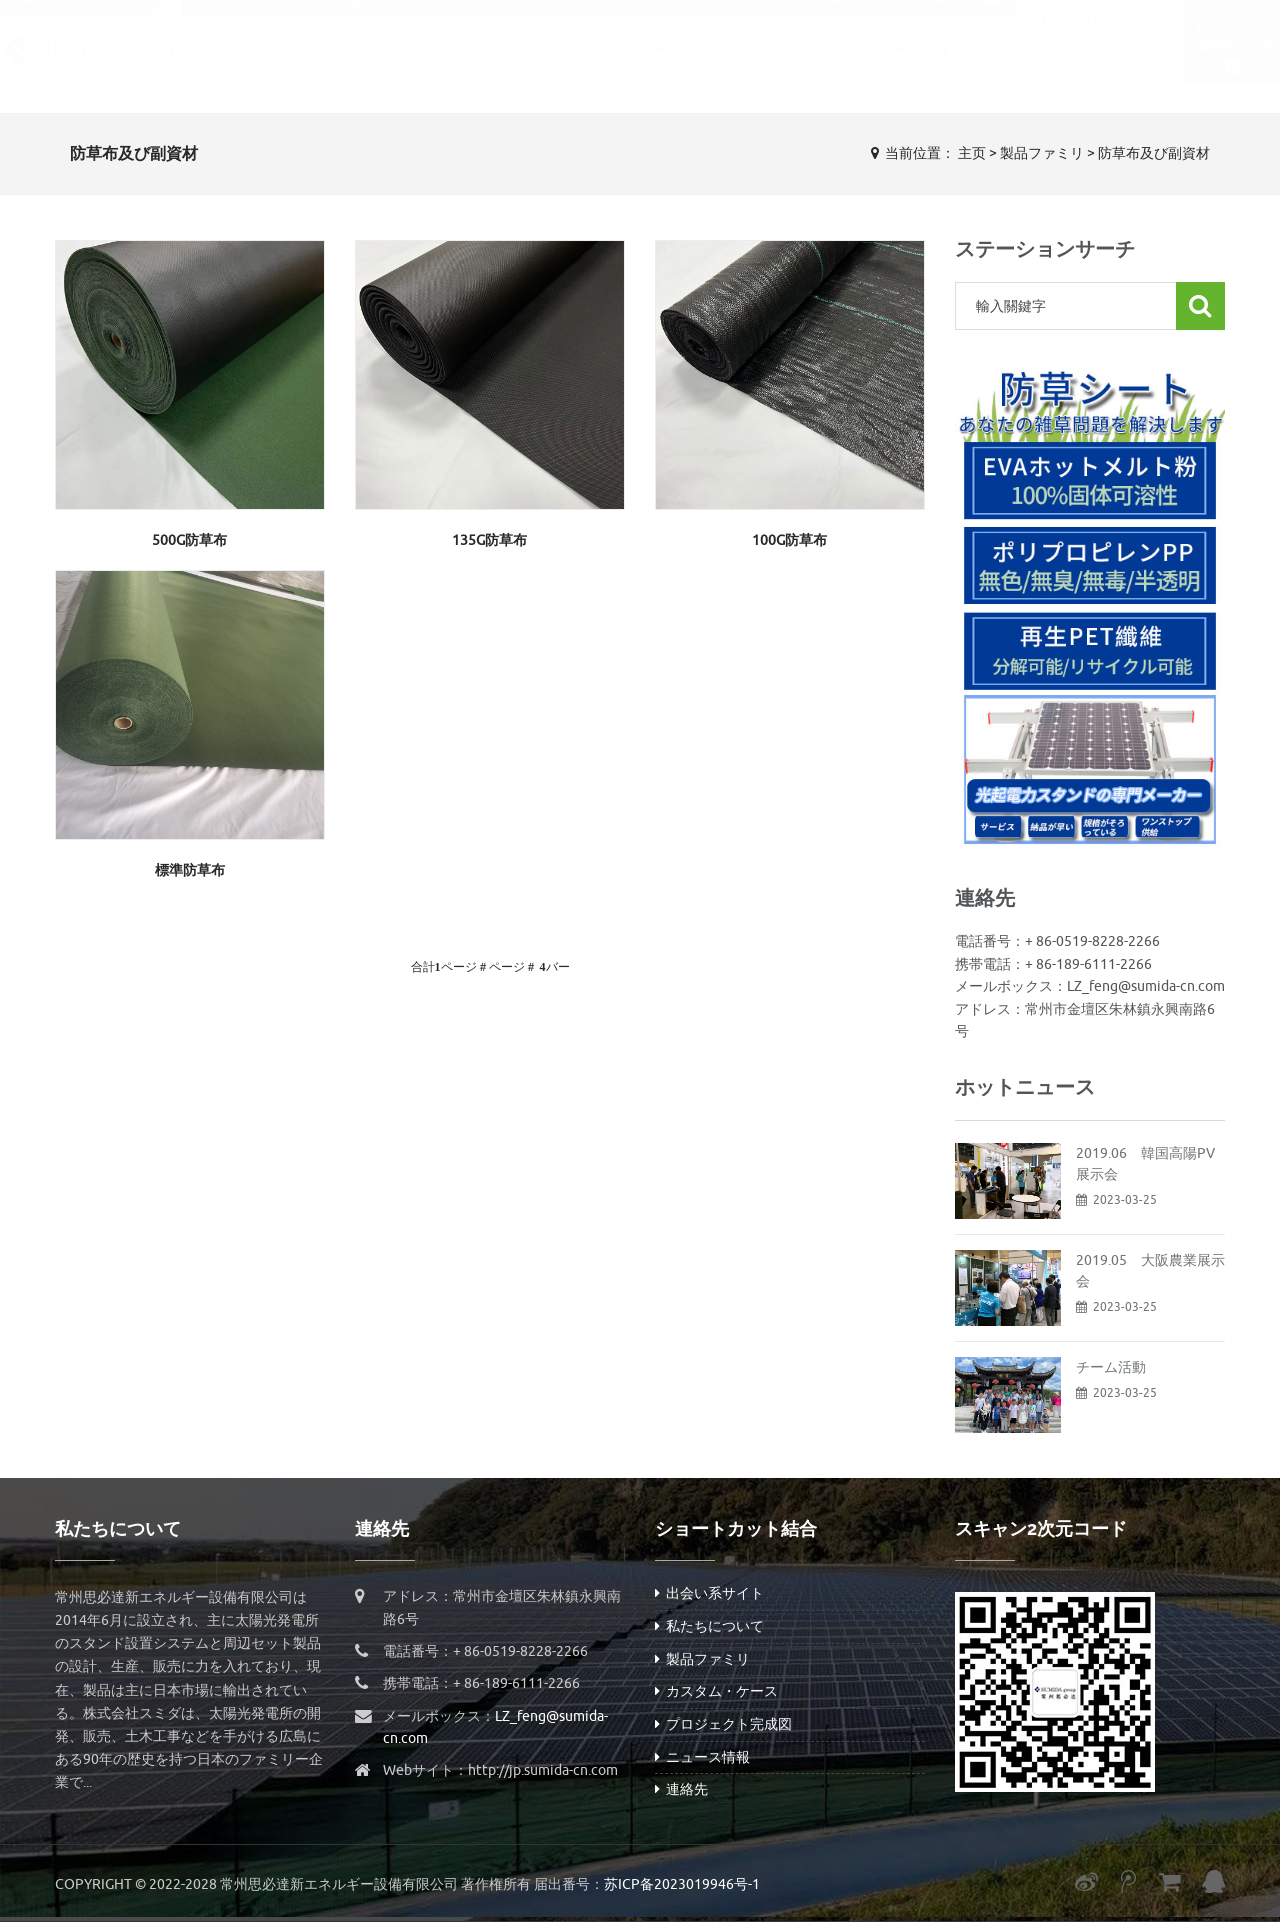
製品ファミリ (495, 68)
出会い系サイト (709, 1593)
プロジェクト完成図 (776, 68)
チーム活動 (1111, 1367)
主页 (972, 153)
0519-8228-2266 (1101, 40)
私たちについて (370, 68)
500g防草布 (189, 540)
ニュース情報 (907, 68)
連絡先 (996, 68)
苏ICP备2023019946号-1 (682, 1884)
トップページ (249, 68)
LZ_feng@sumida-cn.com (702, 19)
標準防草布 (190, 870)
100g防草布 (789, 540)
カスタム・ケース (627, 68)
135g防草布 (489, 540)
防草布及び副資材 (1154, 153)
